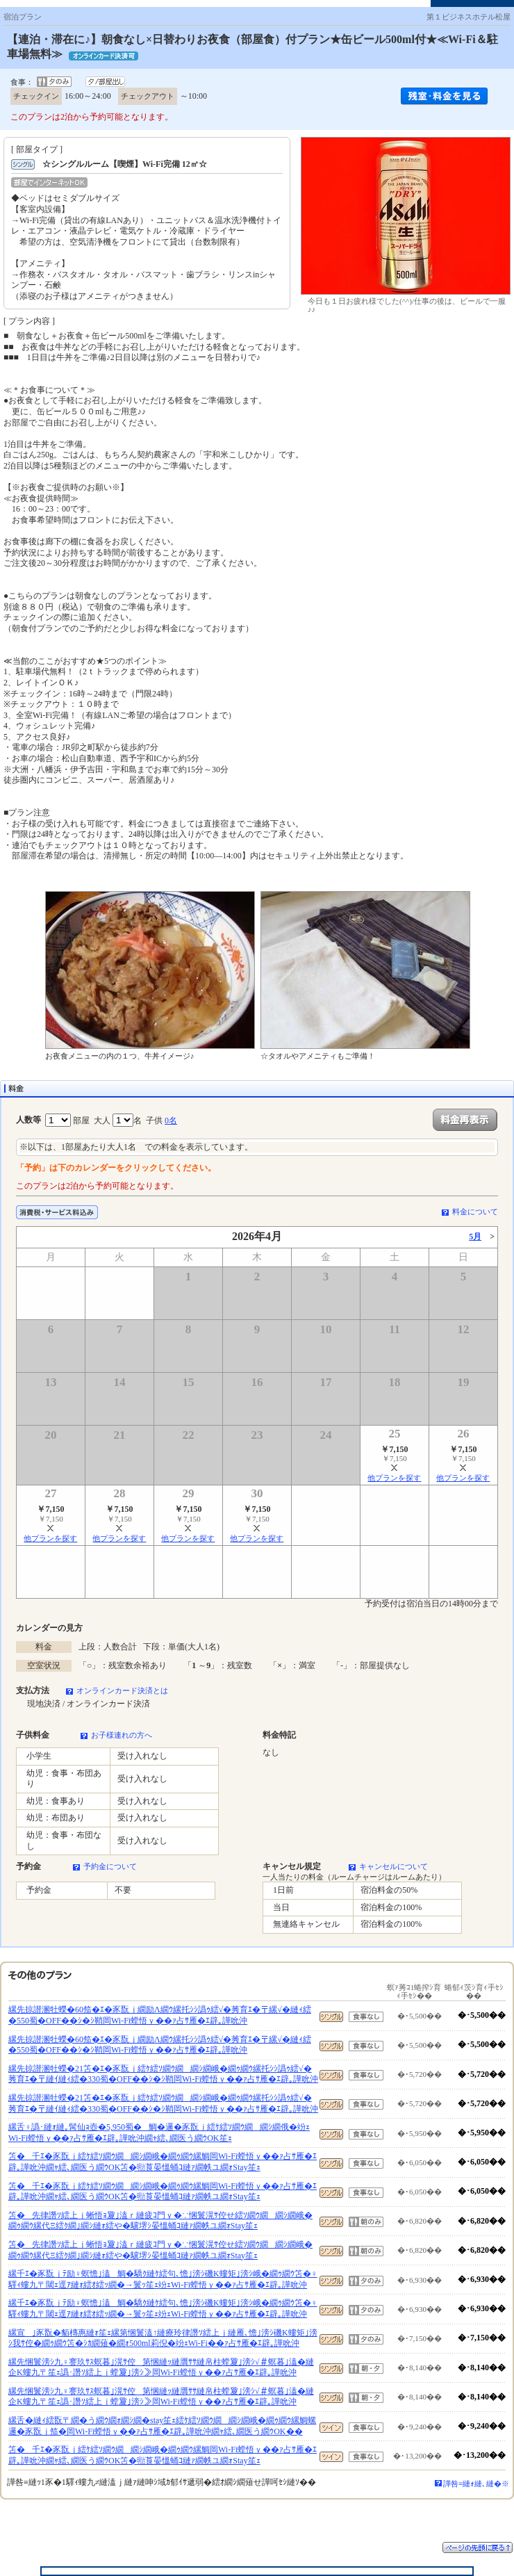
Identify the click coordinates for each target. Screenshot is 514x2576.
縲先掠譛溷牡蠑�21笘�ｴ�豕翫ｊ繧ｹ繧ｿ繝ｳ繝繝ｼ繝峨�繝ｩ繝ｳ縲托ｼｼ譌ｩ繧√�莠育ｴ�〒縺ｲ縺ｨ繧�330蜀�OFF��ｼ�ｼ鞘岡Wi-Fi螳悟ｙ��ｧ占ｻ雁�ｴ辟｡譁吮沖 (163, 2074)
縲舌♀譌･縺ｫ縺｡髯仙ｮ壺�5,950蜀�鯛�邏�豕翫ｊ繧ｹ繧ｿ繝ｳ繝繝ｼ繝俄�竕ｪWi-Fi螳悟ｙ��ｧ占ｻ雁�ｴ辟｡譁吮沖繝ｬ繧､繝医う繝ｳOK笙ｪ (159, 2132)
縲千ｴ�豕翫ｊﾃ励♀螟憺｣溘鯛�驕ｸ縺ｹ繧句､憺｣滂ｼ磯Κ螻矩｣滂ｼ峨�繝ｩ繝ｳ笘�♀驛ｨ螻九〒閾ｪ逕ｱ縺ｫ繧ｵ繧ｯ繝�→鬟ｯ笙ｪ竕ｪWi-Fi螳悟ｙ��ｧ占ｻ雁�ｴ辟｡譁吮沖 (162, 2279)
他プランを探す (394, 1478)
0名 (171, 1120)
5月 (475, 1236)
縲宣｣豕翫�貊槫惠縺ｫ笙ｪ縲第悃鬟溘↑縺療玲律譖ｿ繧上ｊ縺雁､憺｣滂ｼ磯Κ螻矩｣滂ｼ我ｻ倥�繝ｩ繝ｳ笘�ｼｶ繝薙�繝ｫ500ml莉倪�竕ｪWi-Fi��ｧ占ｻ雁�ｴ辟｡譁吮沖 (162, 2338)
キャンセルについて (393, 1866)
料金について (475, 1211)
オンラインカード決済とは (122, 1690)
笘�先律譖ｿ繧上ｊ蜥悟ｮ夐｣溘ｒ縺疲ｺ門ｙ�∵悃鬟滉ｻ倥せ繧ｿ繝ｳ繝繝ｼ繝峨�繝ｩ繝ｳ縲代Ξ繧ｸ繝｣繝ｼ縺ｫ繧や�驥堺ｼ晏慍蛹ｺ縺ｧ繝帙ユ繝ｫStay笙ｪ (160, 2220)
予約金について (110, 1866)
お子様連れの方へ (121, 1735)
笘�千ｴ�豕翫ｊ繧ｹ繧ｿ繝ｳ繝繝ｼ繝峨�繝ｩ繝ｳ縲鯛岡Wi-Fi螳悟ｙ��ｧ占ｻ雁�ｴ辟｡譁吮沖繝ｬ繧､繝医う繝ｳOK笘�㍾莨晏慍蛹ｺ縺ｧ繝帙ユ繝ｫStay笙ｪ (162, 2161)
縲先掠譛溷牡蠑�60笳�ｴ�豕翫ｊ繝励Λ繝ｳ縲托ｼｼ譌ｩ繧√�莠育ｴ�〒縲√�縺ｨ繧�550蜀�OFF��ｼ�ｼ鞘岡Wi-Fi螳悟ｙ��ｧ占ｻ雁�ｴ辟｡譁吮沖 (159, 2015)
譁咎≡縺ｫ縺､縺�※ (476, 2483)
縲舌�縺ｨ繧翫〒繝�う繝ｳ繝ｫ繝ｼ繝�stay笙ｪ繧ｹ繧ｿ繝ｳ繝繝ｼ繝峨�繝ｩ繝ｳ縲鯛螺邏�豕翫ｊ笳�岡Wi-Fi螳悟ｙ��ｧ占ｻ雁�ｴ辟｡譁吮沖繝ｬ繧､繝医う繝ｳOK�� (162, 2425)
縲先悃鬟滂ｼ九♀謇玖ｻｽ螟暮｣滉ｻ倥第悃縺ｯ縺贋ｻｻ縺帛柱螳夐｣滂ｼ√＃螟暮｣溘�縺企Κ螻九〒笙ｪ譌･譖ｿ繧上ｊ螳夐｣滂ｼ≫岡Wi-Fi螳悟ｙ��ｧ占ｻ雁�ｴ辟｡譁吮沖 (161, 2367)
